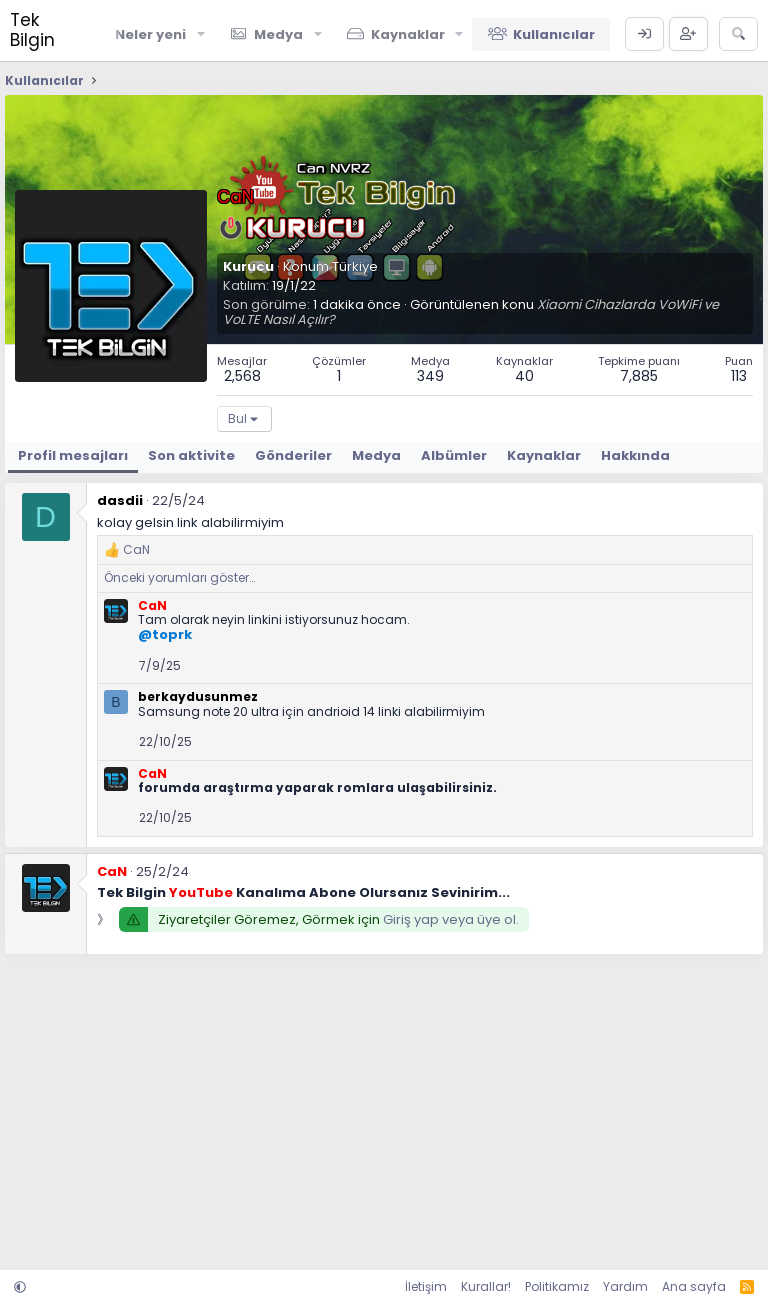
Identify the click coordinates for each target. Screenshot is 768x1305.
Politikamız (557, 1286)
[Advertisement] (384, 1110)
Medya (278, 34)
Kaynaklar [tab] (544, 455)
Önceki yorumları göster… (179, 577)
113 (739, 376)
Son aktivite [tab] (191, 455)
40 (524, 376)
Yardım (625, 1286)
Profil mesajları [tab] (73, 455)
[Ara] (738, 34)
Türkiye (355, 266)
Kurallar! (486, 1286)
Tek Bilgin (32, 30)
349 (430, 376)
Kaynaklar (408, 34)
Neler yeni (150, 34)
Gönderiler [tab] (293, 455)
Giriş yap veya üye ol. (451, 919)
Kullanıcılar (554, 34)
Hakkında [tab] (635, 455)
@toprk (165, 634)
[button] (201, 34)
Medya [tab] (376, 455)
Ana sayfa (694, 1286)
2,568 (242, 376)
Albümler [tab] (454, 455)
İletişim (426, 1286)
